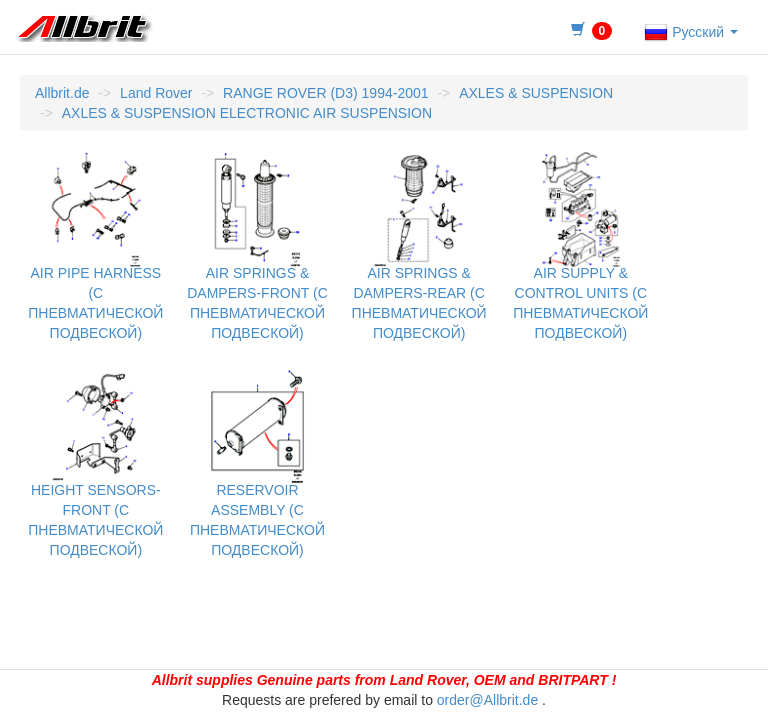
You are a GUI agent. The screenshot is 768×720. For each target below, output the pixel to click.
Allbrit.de (62, 93)
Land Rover (156, 93)
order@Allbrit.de (487, 700)
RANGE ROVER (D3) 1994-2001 (325, 93)
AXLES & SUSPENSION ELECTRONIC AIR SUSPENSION (247, 113)
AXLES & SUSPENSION (536, 93)
